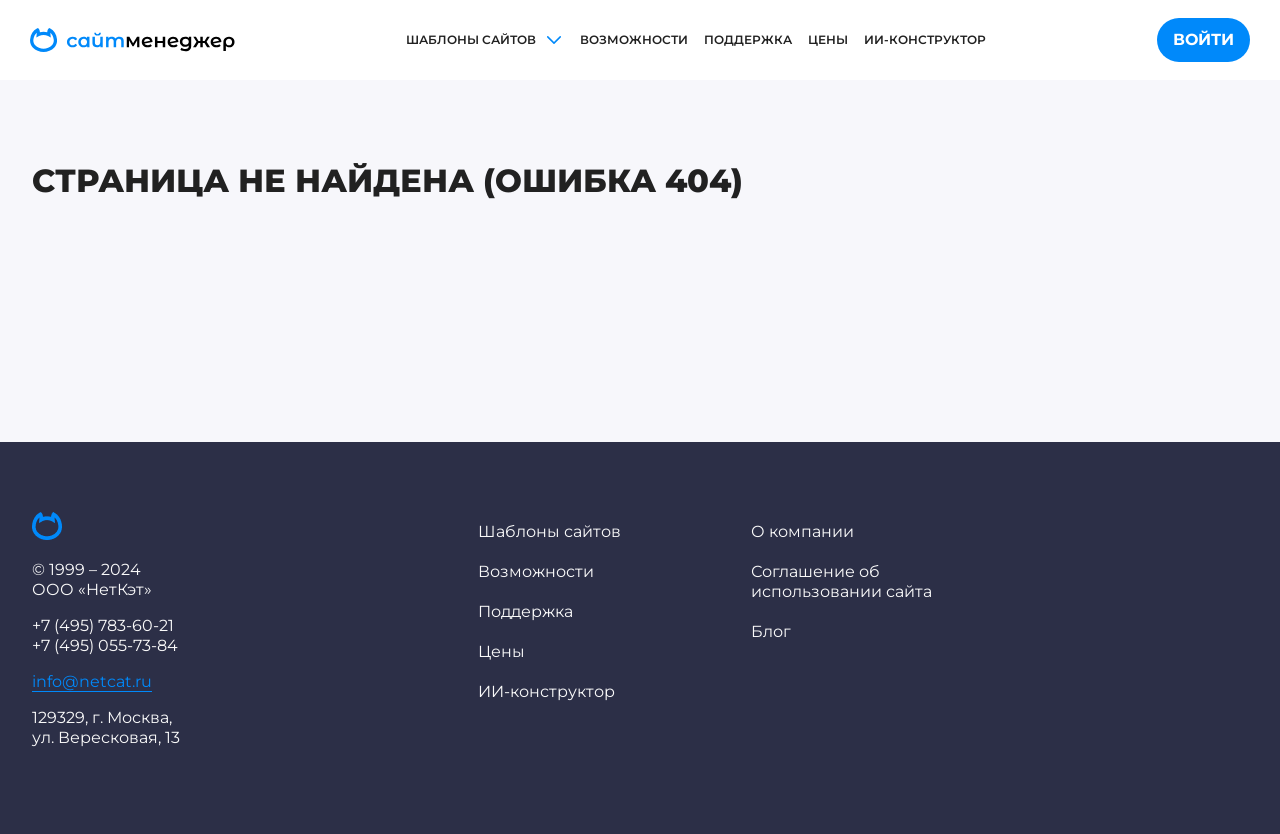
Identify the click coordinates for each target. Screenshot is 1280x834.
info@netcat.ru (92, 681)
